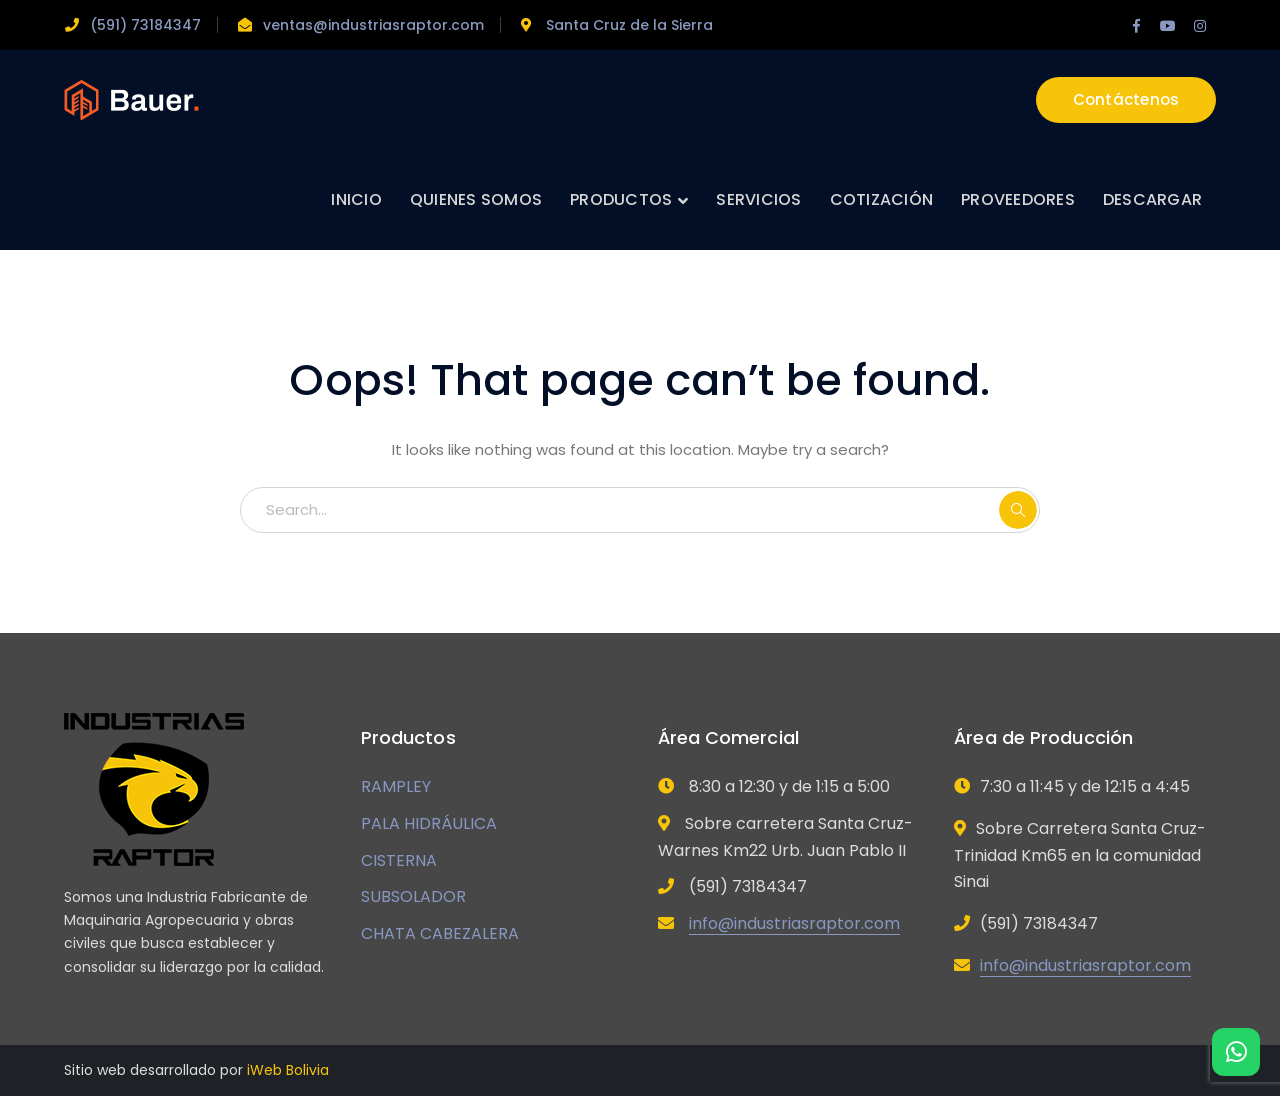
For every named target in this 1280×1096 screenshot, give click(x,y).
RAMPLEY (396, 786)
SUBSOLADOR (413, 896)
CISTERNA (399, 860)
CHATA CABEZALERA (440, 933)
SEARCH (1018, 510)
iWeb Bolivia (288, 1070)
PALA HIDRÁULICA (429, 823)
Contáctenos (1126, 99)
